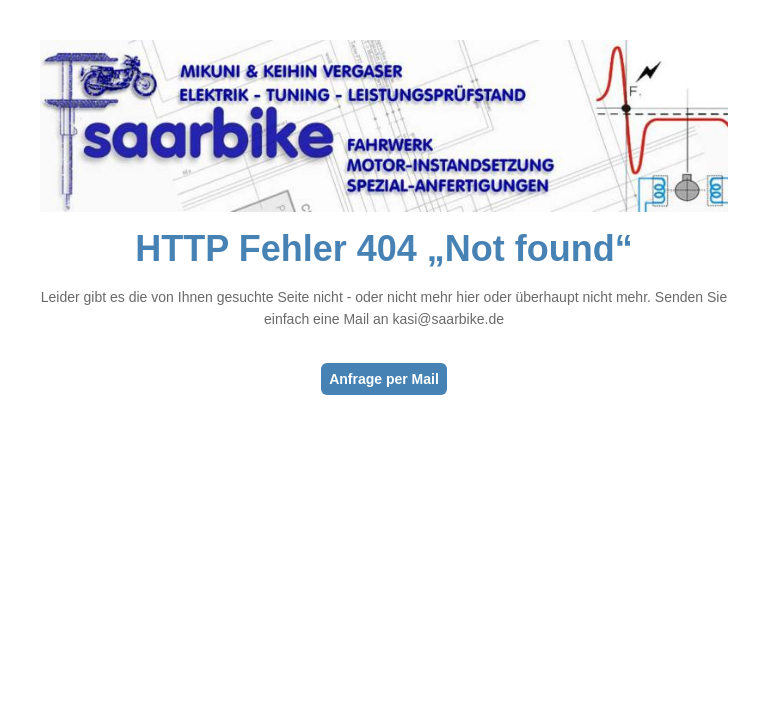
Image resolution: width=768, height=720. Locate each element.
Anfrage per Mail (384, 379)
